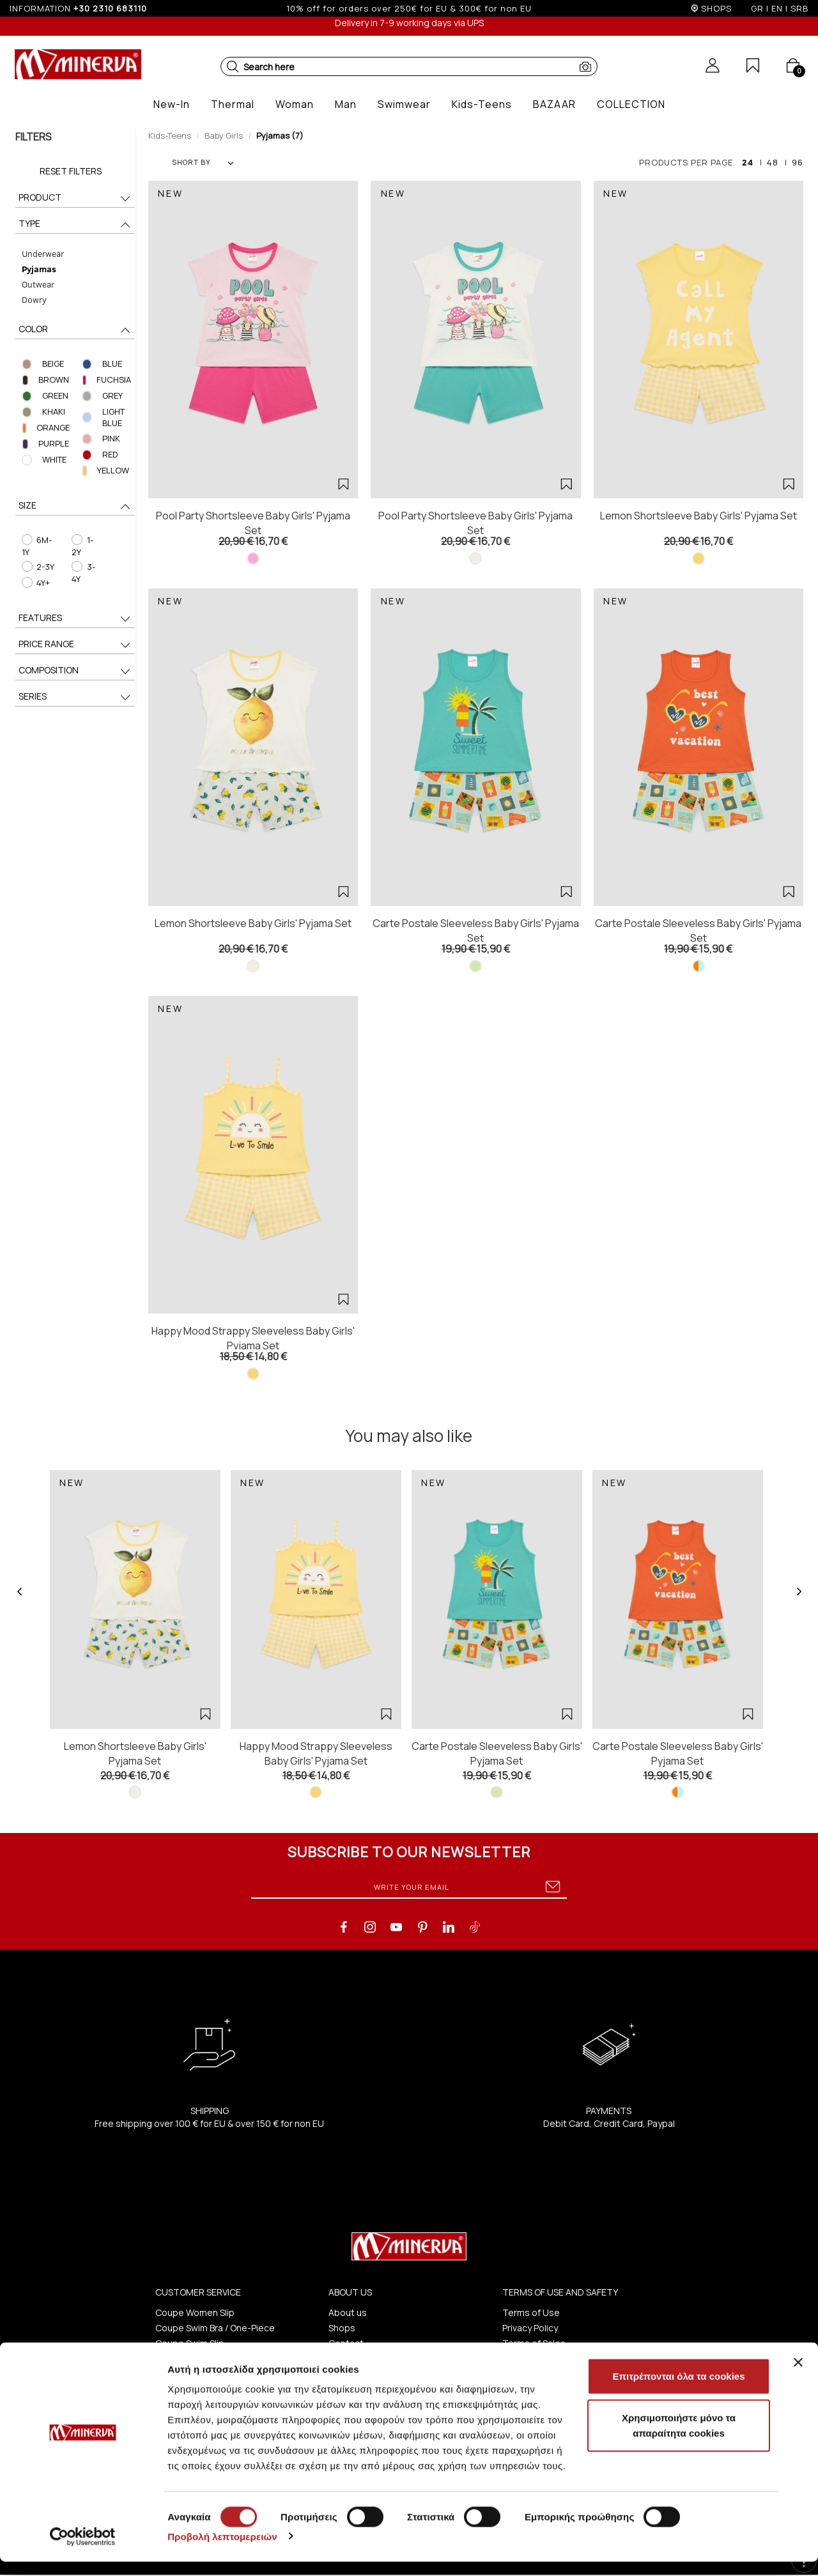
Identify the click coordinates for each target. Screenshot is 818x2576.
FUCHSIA (113, 379)
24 (747, 162)
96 (797, 162)
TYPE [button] (75, 224)
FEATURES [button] (75, 618)
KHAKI (53, 411)
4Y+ (35, 582)
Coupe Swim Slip (189, 2343)
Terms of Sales (534, 2343)
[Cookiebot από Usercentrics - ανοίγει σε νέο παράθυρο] (83, 2551)
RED (110, 454)
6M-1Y (36, 546)
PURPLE (53, 443)
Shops (341, 2328)
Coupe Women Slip (195, 2312)
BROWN (53, 379)
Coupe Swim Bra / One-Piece (215, 2328)
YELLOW (114, 470)
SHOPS (716, 8)
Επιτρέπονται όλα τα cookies (678, 2390)
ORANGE (52, 427)
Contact (346, 2343)
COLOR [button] (75, 330)
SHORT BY (202, 162)
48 (772, 162)
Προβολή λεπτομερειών (222, 2550)
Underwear (42, 253)
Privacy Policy (530, 2328)
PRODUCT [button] (75, 198)
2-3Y (37, 566)
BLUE (112, 363)
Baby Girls (223, 135)
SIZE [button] (75, 506)
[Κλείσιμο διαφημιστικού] (798, 2376)
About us (347, 2312)
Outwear (37, 284)
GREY (112, 395)
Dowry (33, 299)
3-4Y (83, 573)
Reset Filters (71, 171)
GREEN (55, 395)
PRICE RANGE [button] (75, 645)
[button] (232, 66)
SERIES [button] (75, 697)
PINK (111, 438)
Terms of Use (531, 2312)
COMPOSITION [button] (75, 671)
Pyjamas (38, 269)
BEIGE (52, 363)
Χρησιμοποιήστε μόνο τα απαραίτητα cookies (679, 2440)
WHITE (54, 459)
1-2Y (82, 546)
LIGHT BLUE (113, 417)
